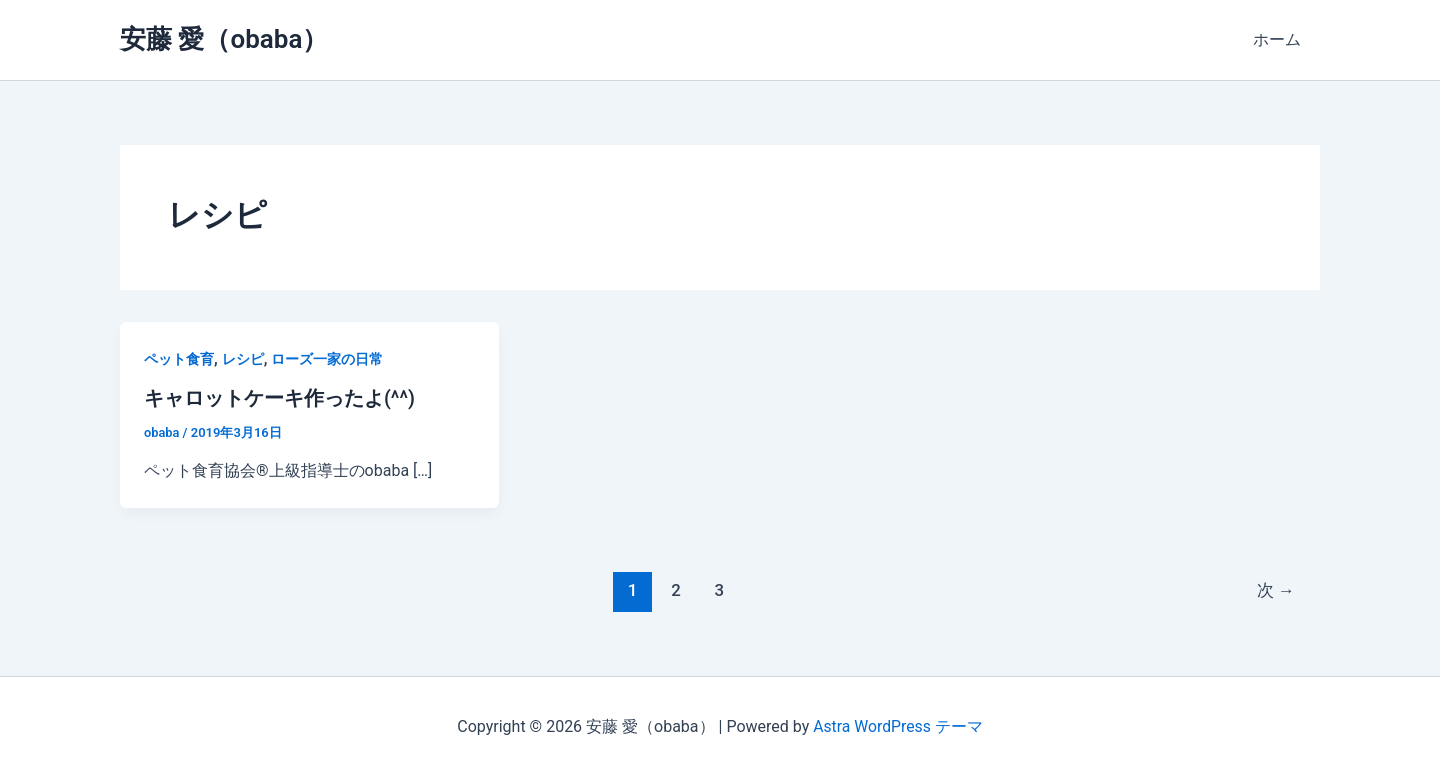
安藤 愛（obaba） (224, 39)
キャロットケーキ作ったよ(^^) (279, 398)
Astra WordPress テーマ (897, 726)
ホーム (1280, 39)
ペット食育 (179, 359)
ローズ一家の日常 (327, 359)
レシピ (243, 359)
